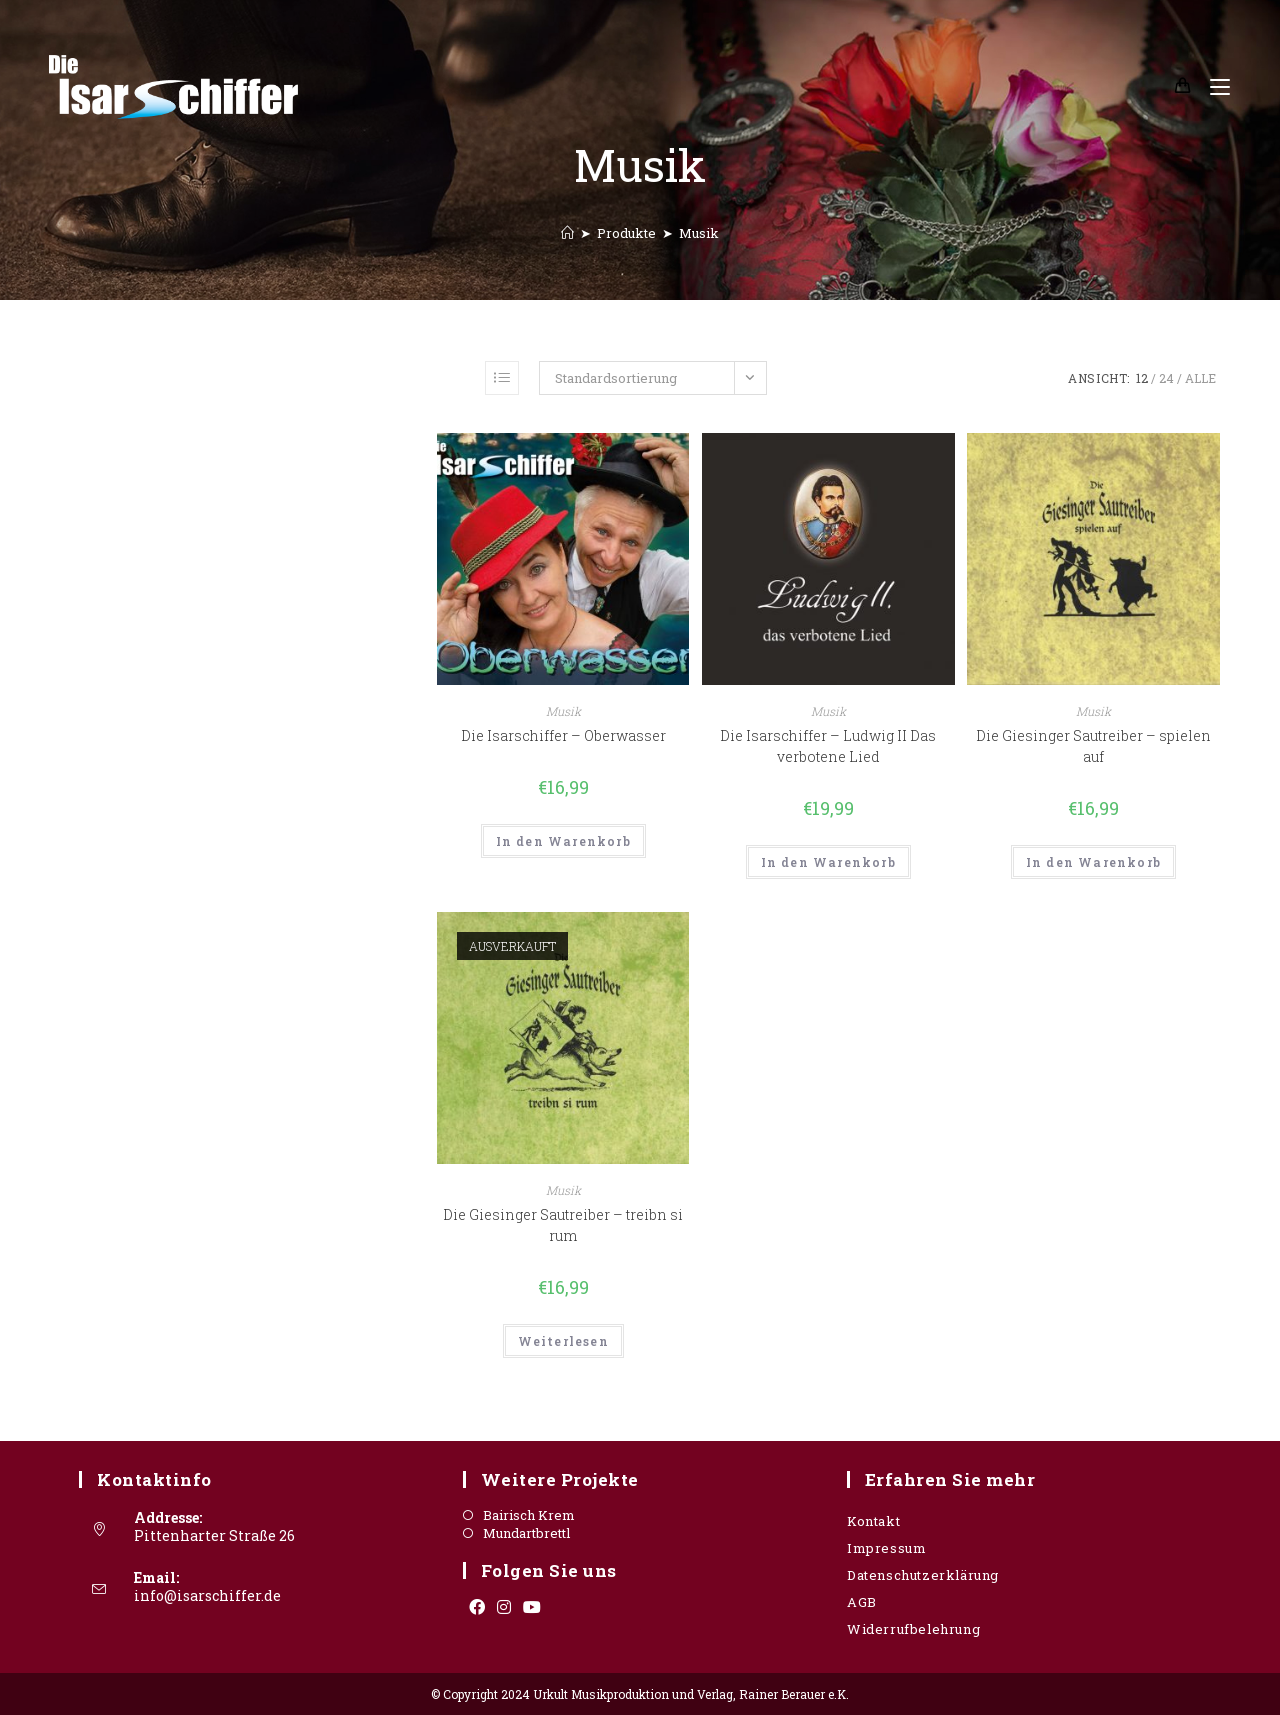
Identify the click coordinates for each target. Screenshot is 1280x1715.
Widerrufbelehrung (913, 1629)
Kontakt (873, 1521)
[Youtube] (532, 1607)
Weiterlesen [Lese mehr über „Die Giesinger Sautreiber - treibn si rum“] (563, 1341)
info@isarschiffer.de (207, 1595)
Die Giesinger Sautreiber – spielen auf (1093, 746)
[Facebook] (477, 1607)
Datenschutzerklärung (923, 1575)
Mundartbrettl (526, 1533)
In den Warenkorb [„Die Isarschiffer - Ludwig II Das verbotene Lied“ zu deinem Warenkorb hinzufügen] (828, 862)
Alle (1200, 378)
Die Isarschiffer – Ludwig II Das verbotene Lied (828, 746)
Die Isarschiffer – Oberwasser (563, 735)
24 (1166, 378)
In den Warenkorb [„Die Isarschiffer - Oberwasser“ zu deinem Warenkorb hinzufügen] (563, 841)
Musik (699, 233)
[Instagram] (504, 1607)
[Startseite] (567, 233)
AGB (862, 1602)
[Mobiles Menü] (1212, 86)
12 (1142, 378)
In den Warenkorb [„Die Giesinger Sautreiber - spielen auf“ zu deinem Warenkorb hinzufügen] (1093, 862)
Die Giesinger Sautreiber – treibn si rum (563, 1225)
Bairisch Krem (529, 1515)
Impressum (886, 1548)
